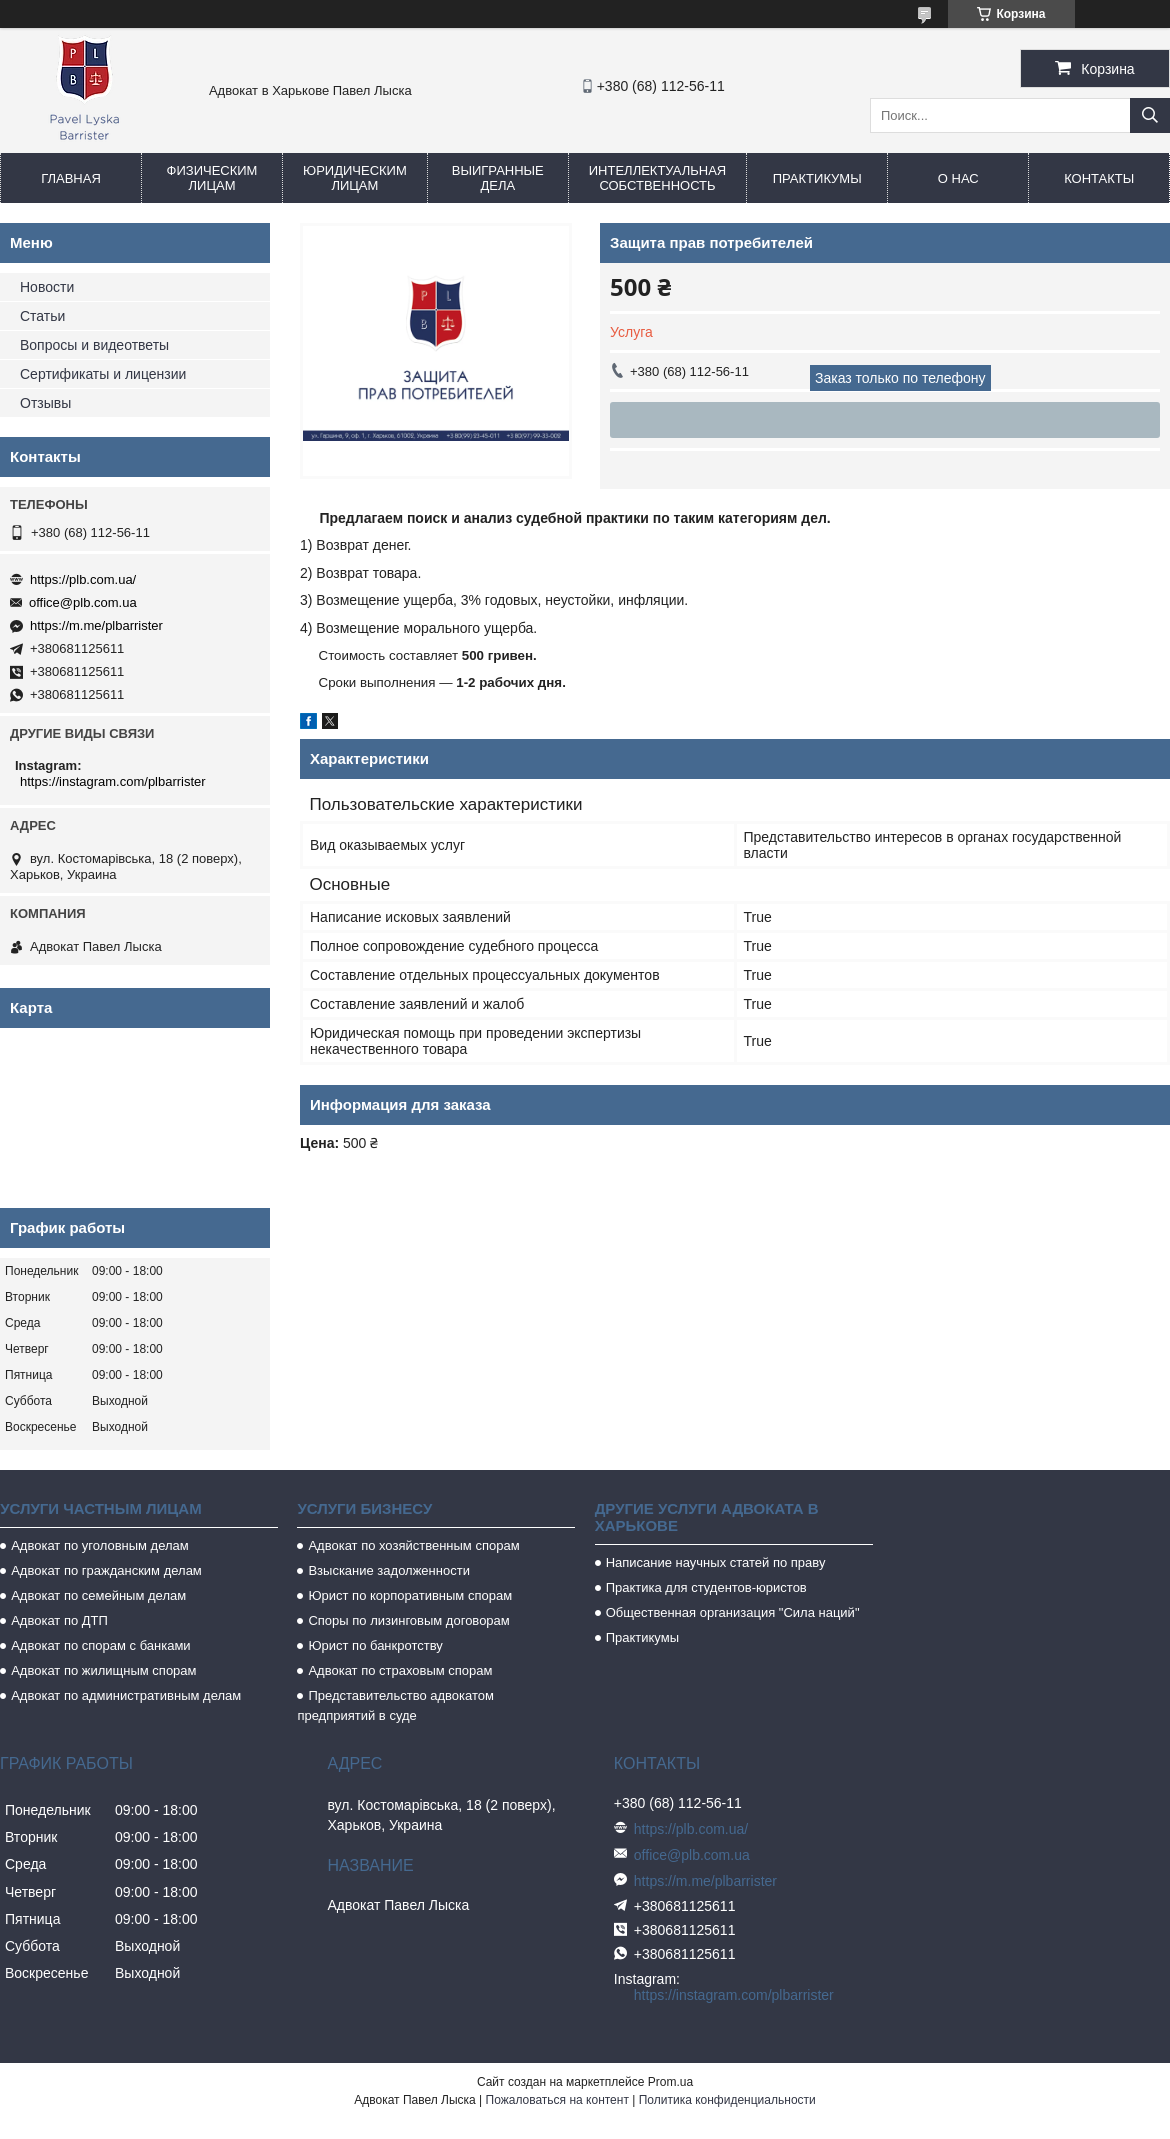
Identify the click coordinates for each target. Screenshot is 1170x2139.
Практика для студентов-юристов (706, 1587)
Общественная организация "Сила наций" (733, 1612)
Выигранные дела (498, 178)
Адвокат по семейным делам (98, 1595)
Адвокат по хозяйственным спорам (413, 1545)
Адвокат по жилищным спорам (103, 1670)
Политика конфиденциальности (727, 2100)
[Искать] (1150, 115)
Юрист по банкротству (375, 1645)
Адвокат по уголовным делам (100, 1545)
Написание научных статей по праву (716, 1562)
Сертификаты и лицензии (103, 374)
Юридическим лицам (355, 178)
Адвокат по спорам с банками (100, 1645)
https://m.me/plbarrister (96, 625)
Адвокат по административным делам (126, 1695)
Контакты (1099, 178)
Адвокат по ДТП (59, 1620)
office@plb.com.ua (83, 602)
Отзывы (45, 403)
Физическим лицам (212, 178)
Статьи (42, 316)
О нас (958, 178)
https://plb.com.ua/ (83, 579)
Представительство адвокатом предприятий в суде (395, 1705)
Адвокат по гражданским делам (106, 1570)
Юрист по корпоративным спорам (410, 1595)
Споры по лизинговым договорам (408, 1620)
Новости (47, 287)
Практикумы (817, 178)
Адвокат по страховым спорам (400, 1670)
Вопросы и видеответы (94, 345)
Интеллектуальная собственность (657, 178)
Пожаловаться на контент (557, 2100)
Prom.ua (670, 2082)
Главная (71, 178)
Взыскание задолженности (389, 1570)
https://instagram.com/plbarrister (113, 781)
